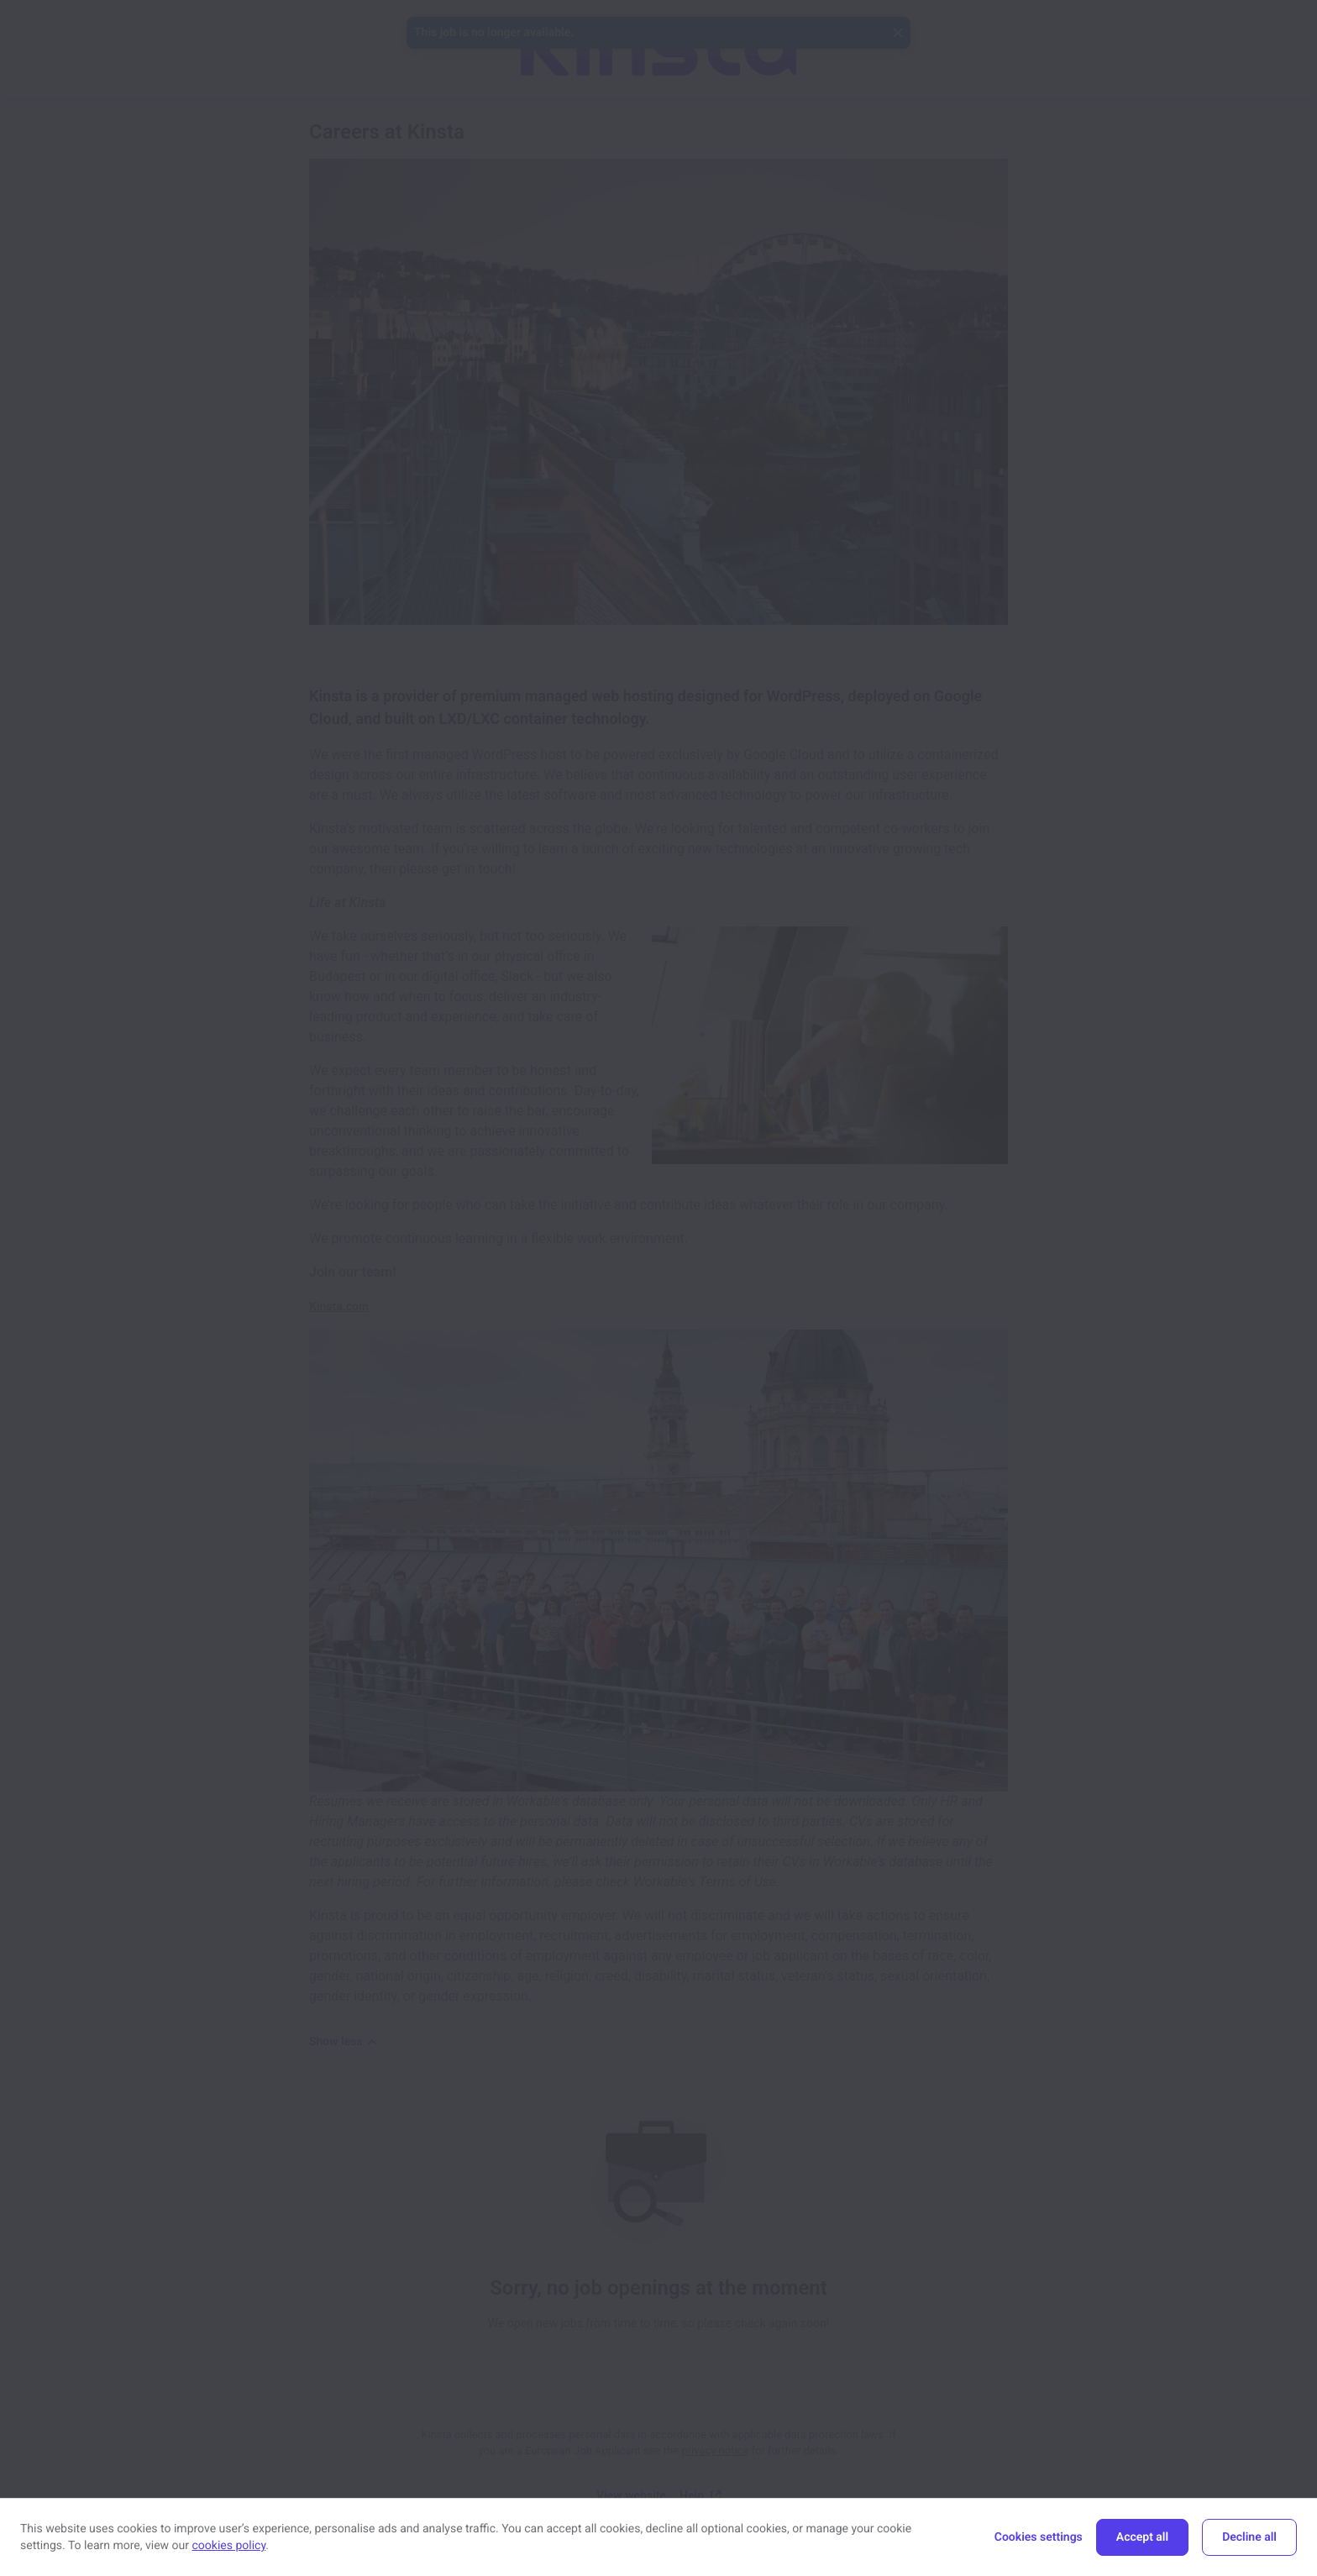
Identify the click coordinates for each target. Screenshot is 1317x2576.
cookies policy (229, 2545)
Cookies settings (1038, 2537)
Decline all (1249, 2537)
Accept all (1142, 2537)
